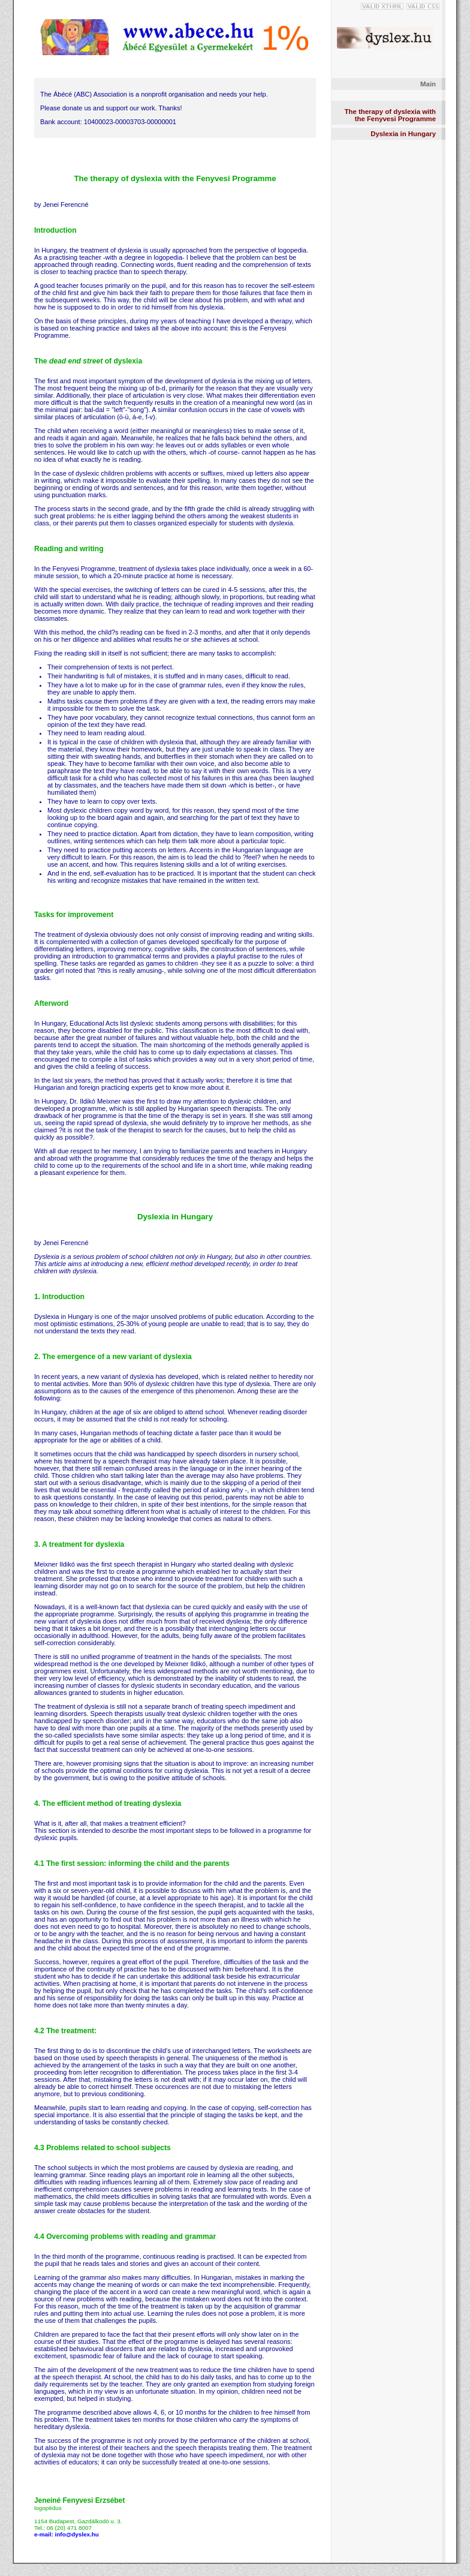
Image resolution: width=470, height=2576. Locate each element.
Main (428, 84)
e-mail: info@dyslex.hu (66, 2534)
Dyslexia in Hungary (403, 133)
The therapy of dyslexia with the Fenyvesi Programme (390, 115)
